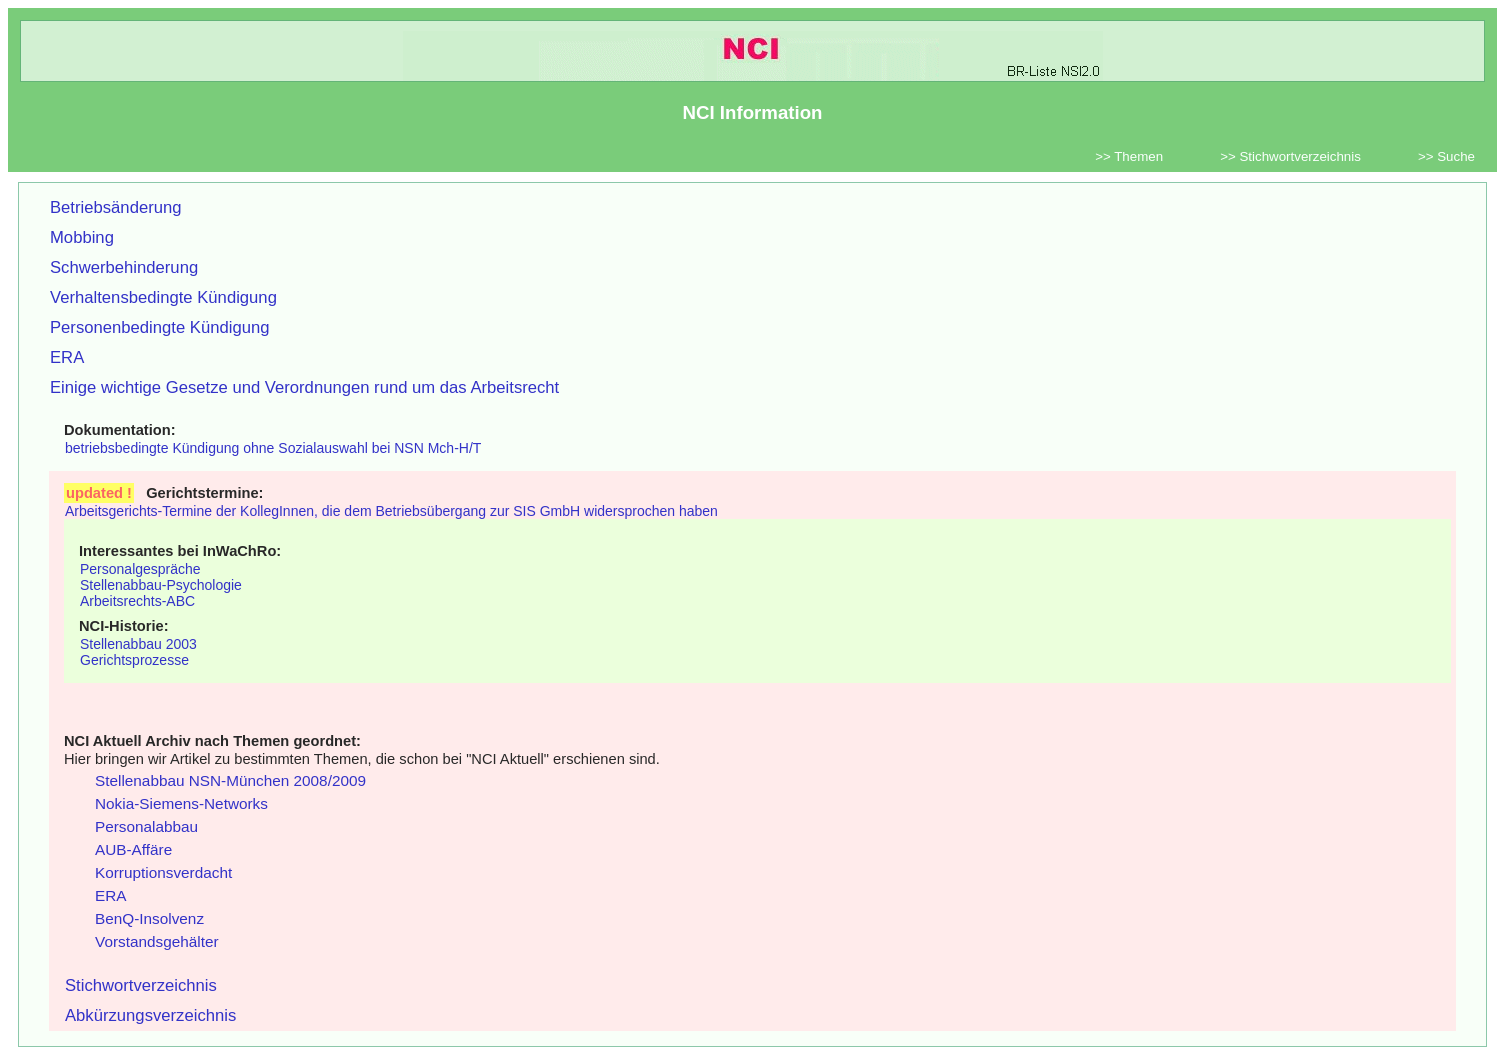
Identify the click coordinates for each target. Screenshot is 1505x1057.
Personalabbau (146, 826)
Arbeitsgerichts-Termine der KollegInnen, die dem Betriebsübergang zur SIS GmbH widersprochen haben (391, 511)
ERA (67, 357)
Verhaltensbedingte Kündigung (163, 297)
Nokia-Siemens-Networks (181, 803)
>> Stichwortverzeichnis (1290, 156)
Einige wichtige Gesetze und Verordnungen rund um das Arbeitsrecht (304, 387)
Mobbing (82, 237)
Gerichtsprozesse (134, 660)
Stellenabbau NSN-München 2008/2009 (230, 780)
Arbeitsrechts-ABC (137, 601)
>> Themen (1129, 156)
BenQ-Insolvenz (149, 918)
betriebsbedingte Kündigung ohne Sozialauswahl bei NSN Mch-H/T (273, 448)
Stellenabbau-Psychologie (161, 585)
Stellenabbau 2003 (138, 644)
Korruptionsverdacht (163, 872)
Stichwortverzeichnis (141, 985)
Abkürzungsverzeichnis (150, 1015)
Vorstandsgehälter (157, 941)
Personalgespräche (140, 569)
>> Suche (1446, 156)
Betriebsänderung (116, 207)
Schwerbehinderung (124, 267)
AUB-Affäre (133, 849)
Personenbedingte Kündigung (160, 327)
